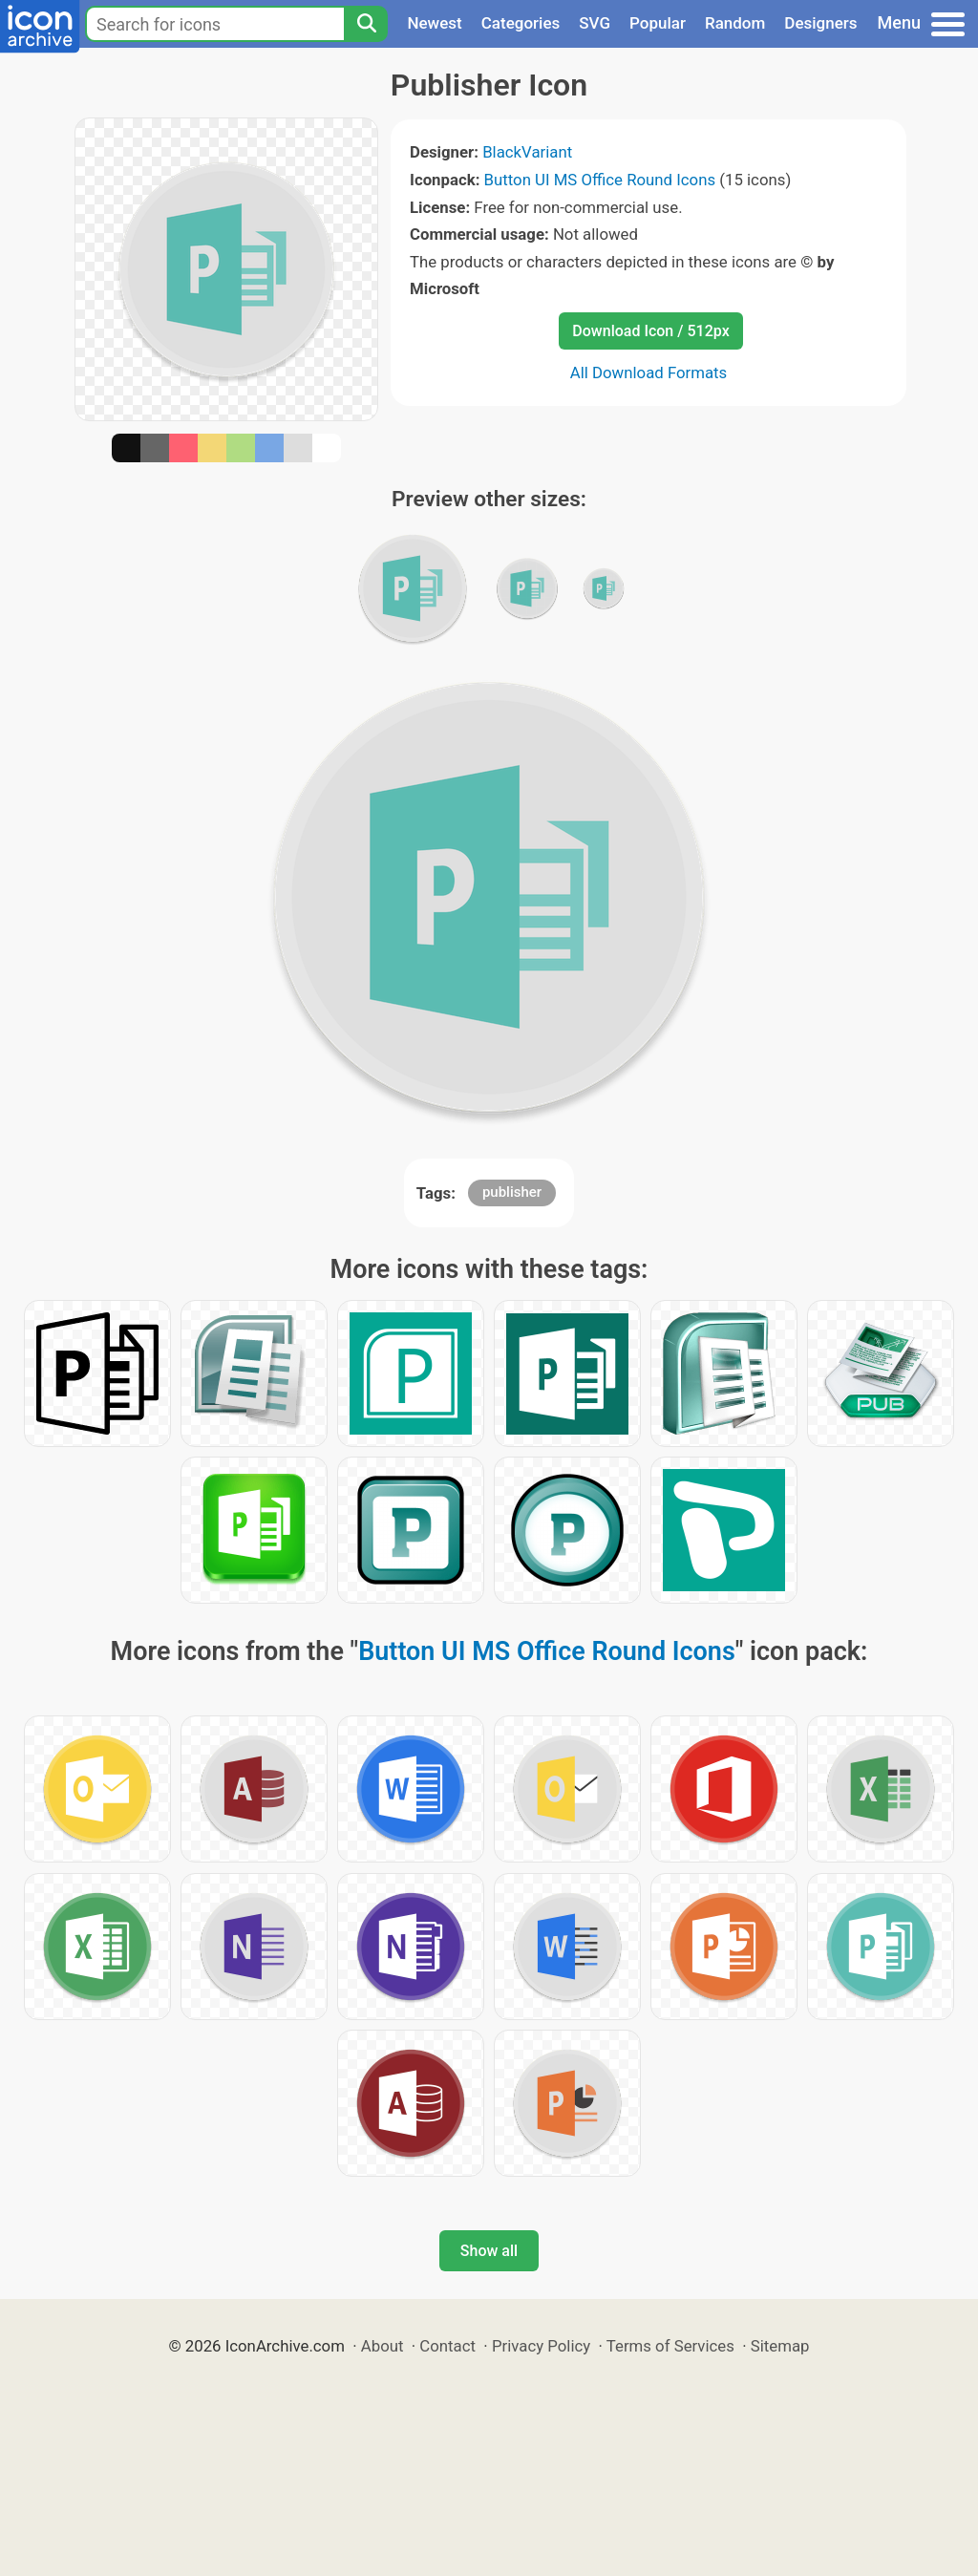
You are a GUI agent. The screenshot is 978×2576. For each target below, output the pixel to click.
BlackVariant (527, 151)
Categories (521, 22)
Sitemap (780, 2345)
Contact (447, 2345)
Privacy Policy (541, 2345)
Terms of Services (670, 2345)
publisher (512, 1192)
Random (735, 22)
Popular (657, 22)
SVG (594, 22)
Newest (434, 22)
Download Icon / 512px (650, 331)
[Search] (366, 24)
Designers (820, 22)
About (382, 2345)
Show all (489, 2251)
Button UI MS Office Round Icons (600, 179)
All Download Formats (649, 372)
